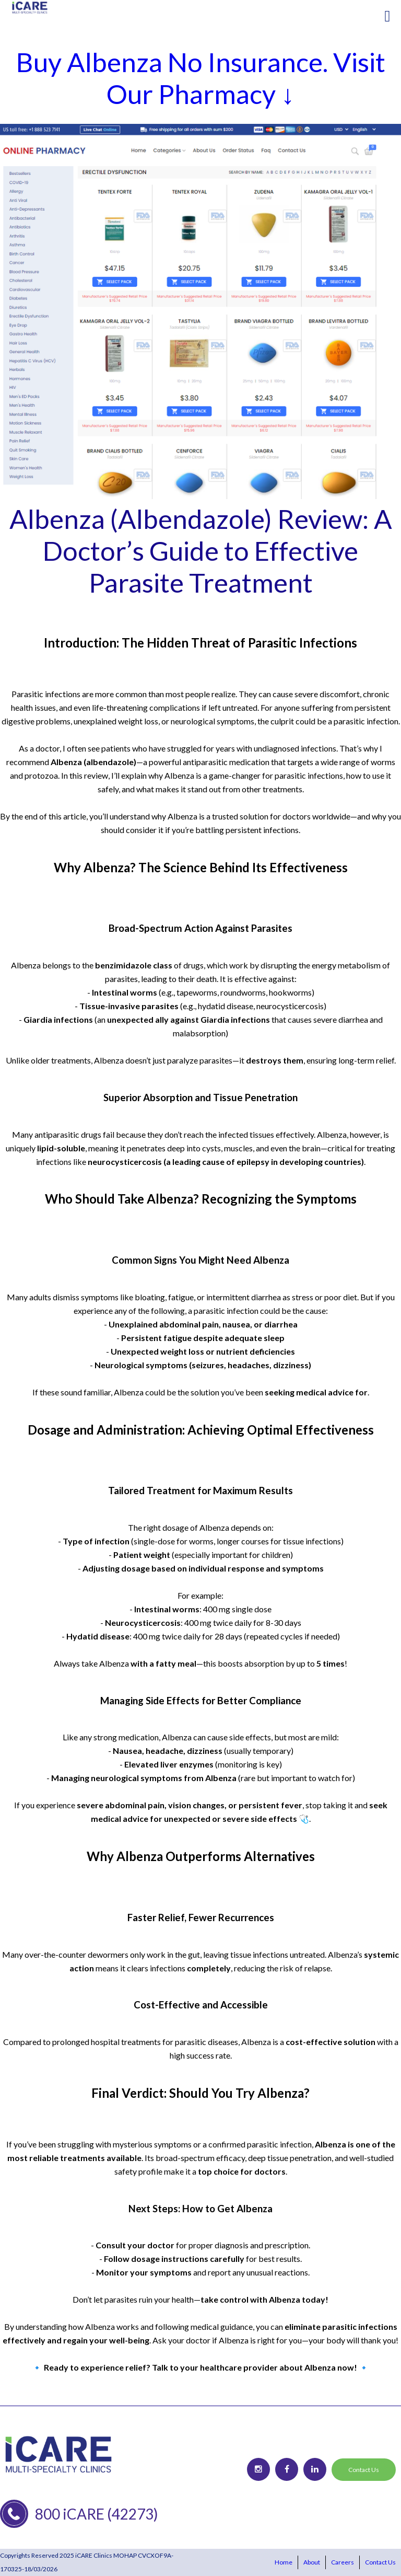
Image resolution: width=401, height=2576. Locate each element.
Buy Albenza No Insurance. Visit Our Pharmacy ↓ (200, 78)
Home (283, 2562)
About (311, 2562)
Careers (342, 2562)
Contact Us (363, 2470)
